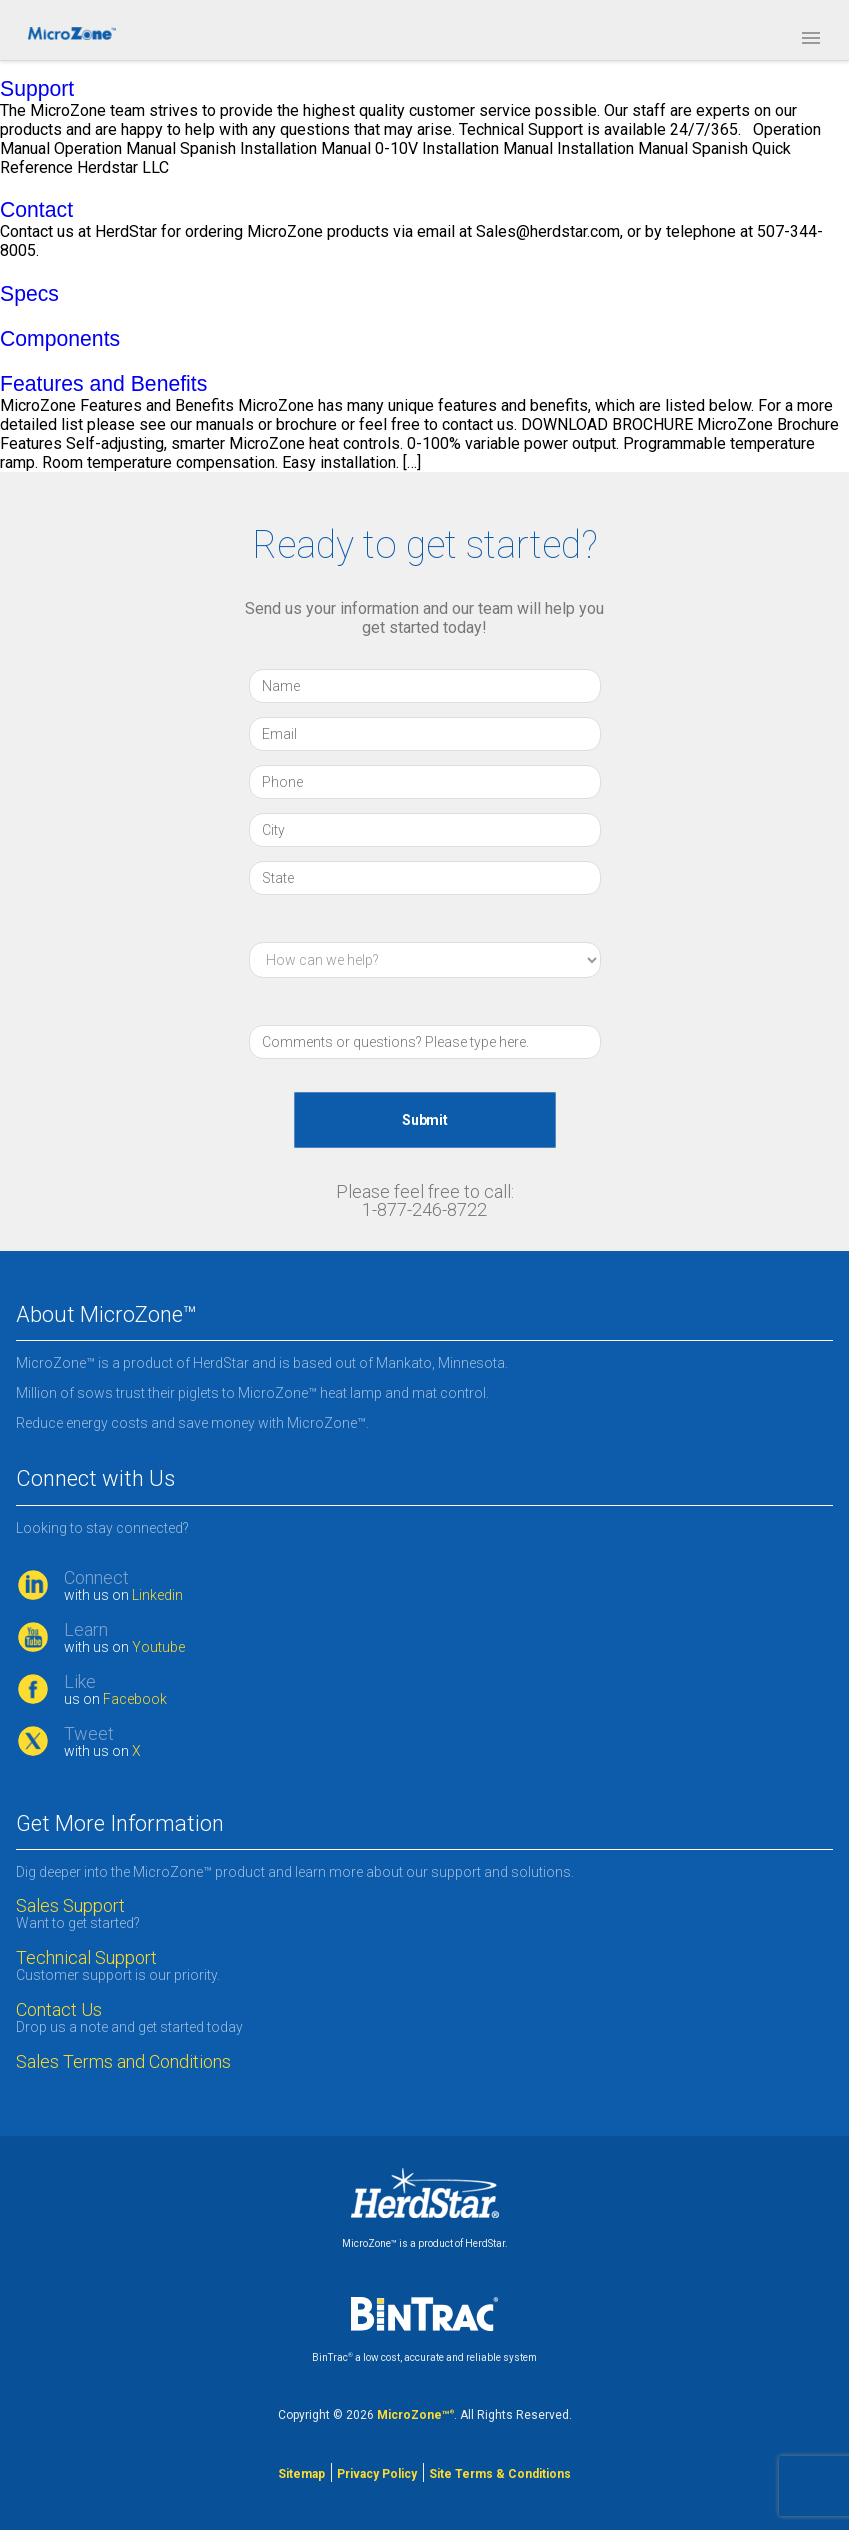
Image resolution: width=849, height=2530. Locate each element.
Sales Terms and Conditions (123, 2062)
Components (60, 338)
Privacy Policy (377, 2474)
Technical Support (86, 1958)
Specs (29, 293)
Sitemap (301, 2474)
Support (37, 88)
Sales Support (70, 1906)
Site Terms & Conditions (500, 2474)
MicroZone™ (415, 2415)
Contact (36, 209)
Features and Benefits (103, 383)
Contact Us (59, 2010)
